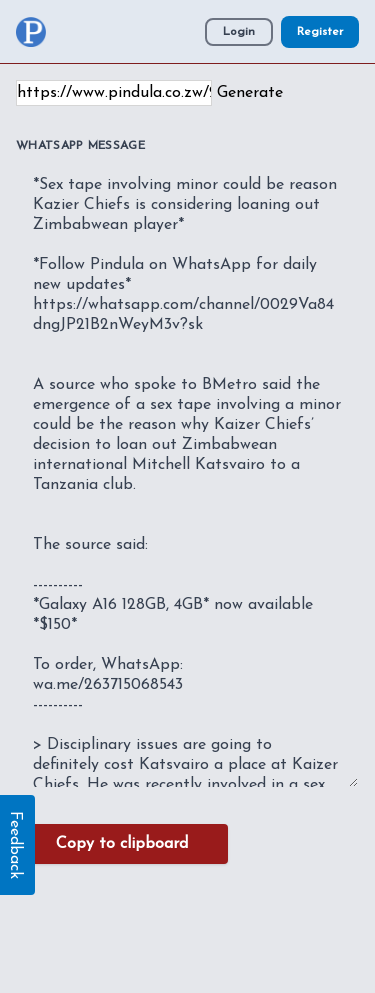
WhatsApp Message (80, 146)
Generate (250, 93)
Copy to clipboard (122, 844)
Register (320, 32)
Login (239, 32)
